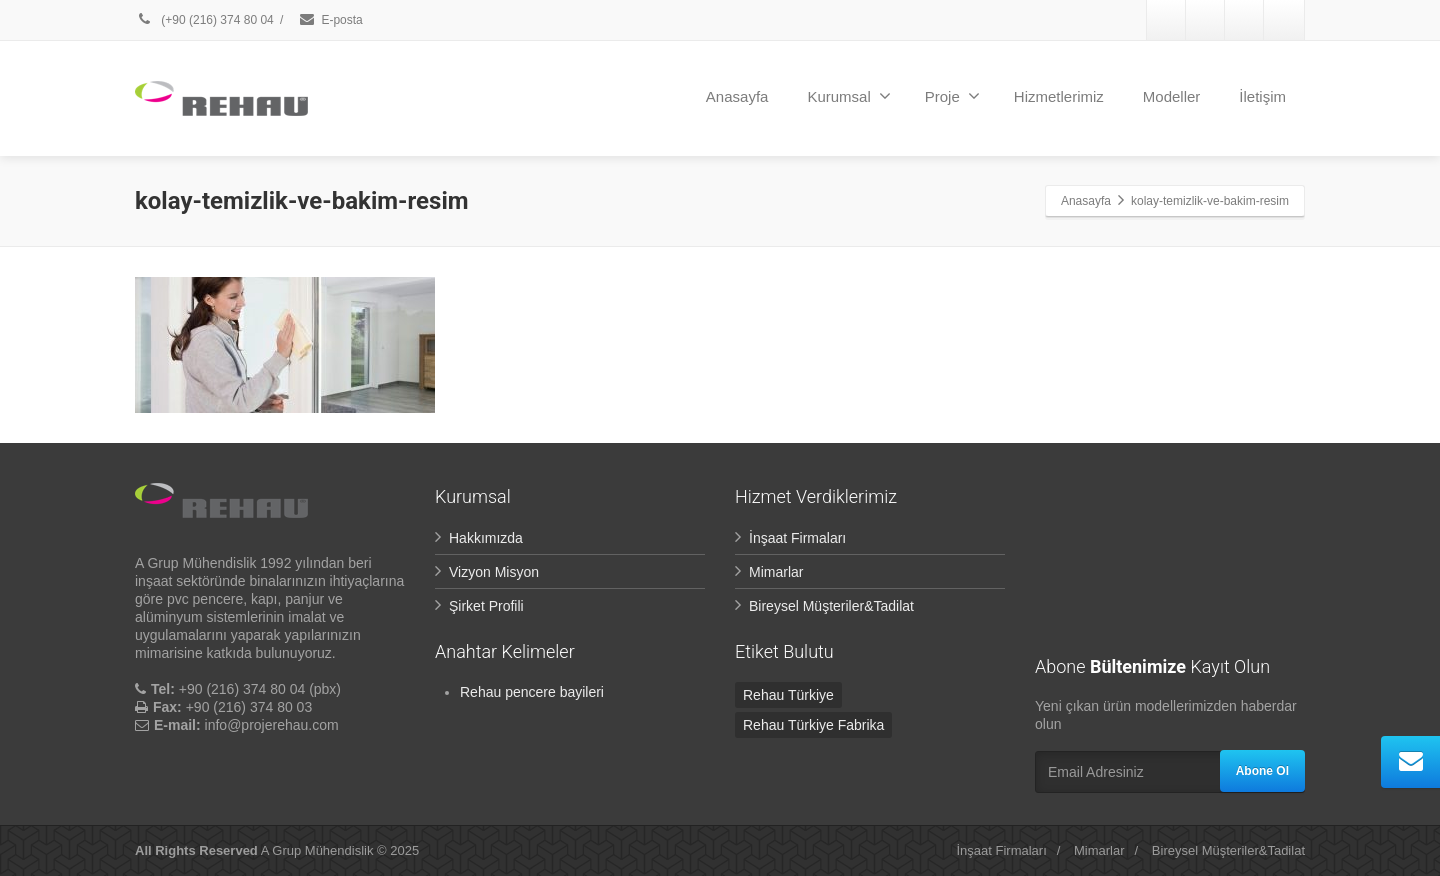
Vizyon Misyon (494, 572)
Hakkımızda (486, 538)
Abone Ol (1262, 771)
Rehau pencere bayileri (532, 692)
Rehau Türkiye (788, 695)
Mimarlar (776, 572)
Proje (952, 96)
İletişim (1262, 96)
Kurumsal (848, 96)
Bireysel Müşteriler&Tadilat (831, 606)
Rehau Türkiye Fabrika (813, 725)
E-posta (330, 20)
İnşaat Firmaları (797, 538)
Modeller (1172, 96)
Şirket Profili (486, 606)
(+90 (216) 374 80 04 (206, 20)
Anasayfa (737, 96)
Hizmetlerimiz (1059, 96)
